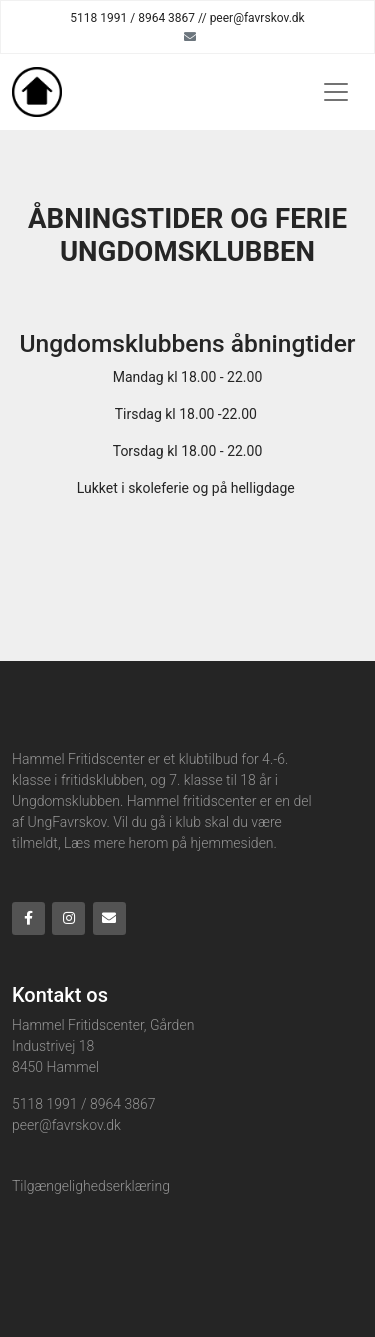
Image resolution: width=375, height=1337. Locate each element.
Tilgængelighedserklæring (91, 1186)
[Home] (37, 92)
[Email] (190, 36)
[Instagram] (68, 918)
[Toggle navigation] (336, 92)
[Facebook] (28, 918)
